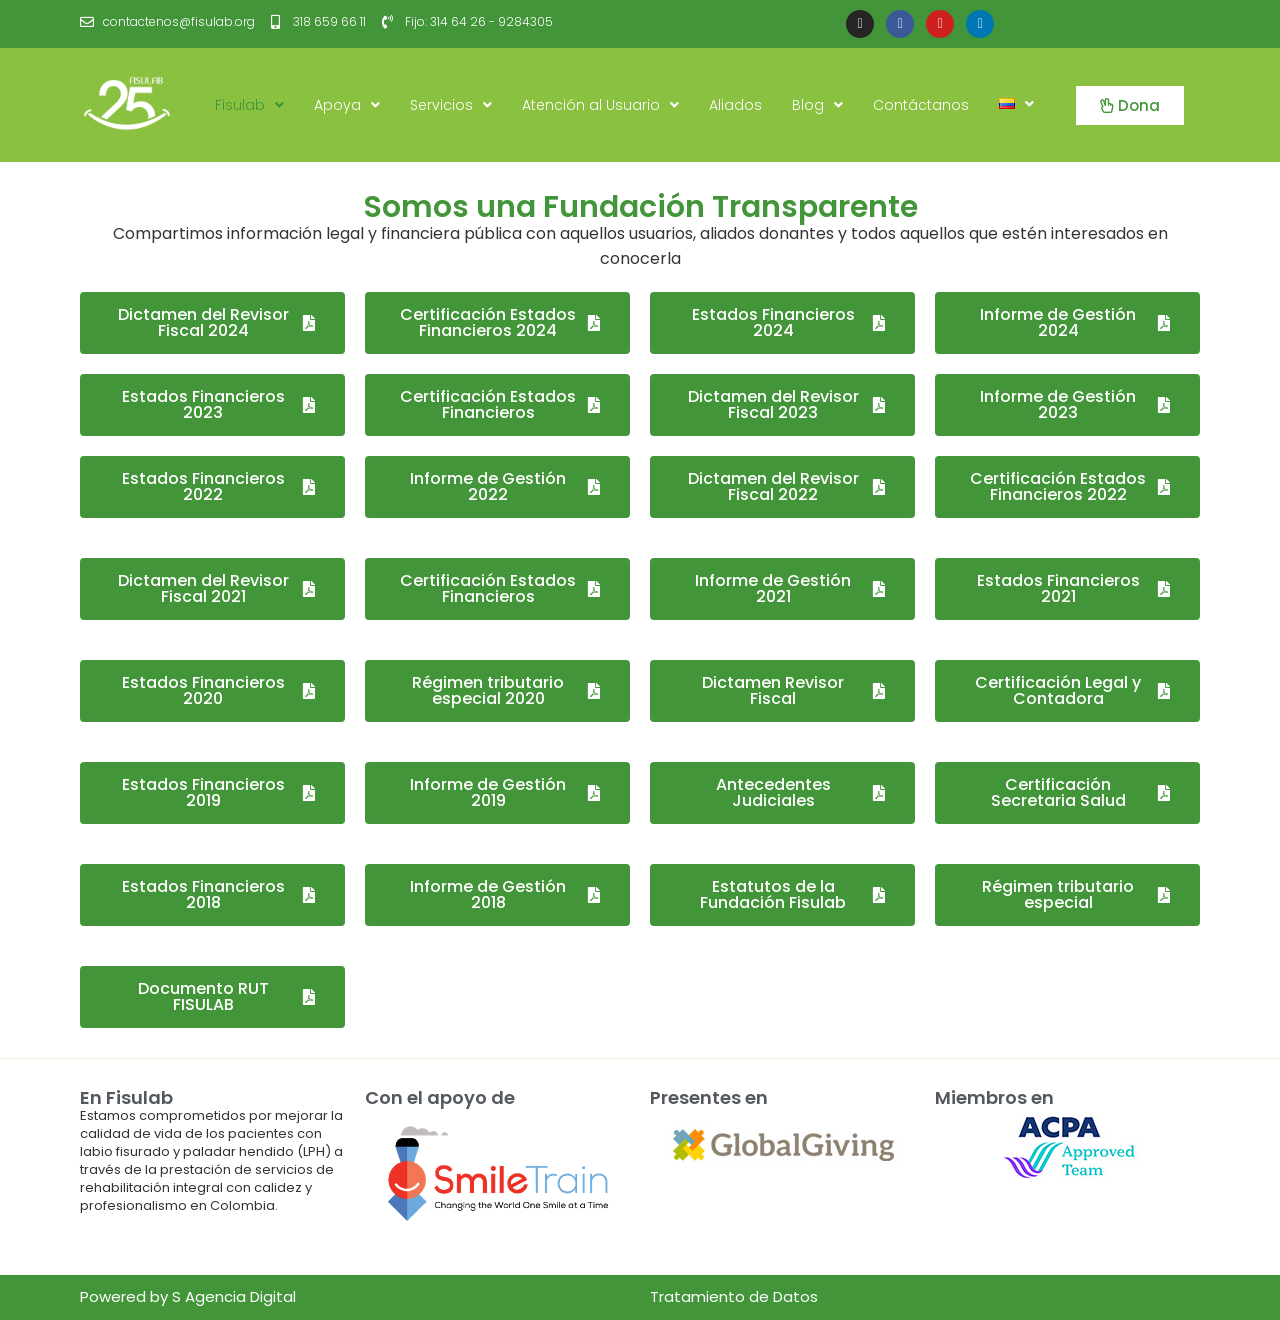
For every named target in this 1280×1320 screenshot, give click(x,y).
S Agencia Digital (234, 1296)
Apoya (347, 105)
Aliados (735, 105)
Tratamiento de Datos (734, 1296)
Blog (817, 105)
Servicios (451, 105)
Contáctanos (921, 105)
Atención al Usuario (600, 105)
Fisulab (249, 105)
